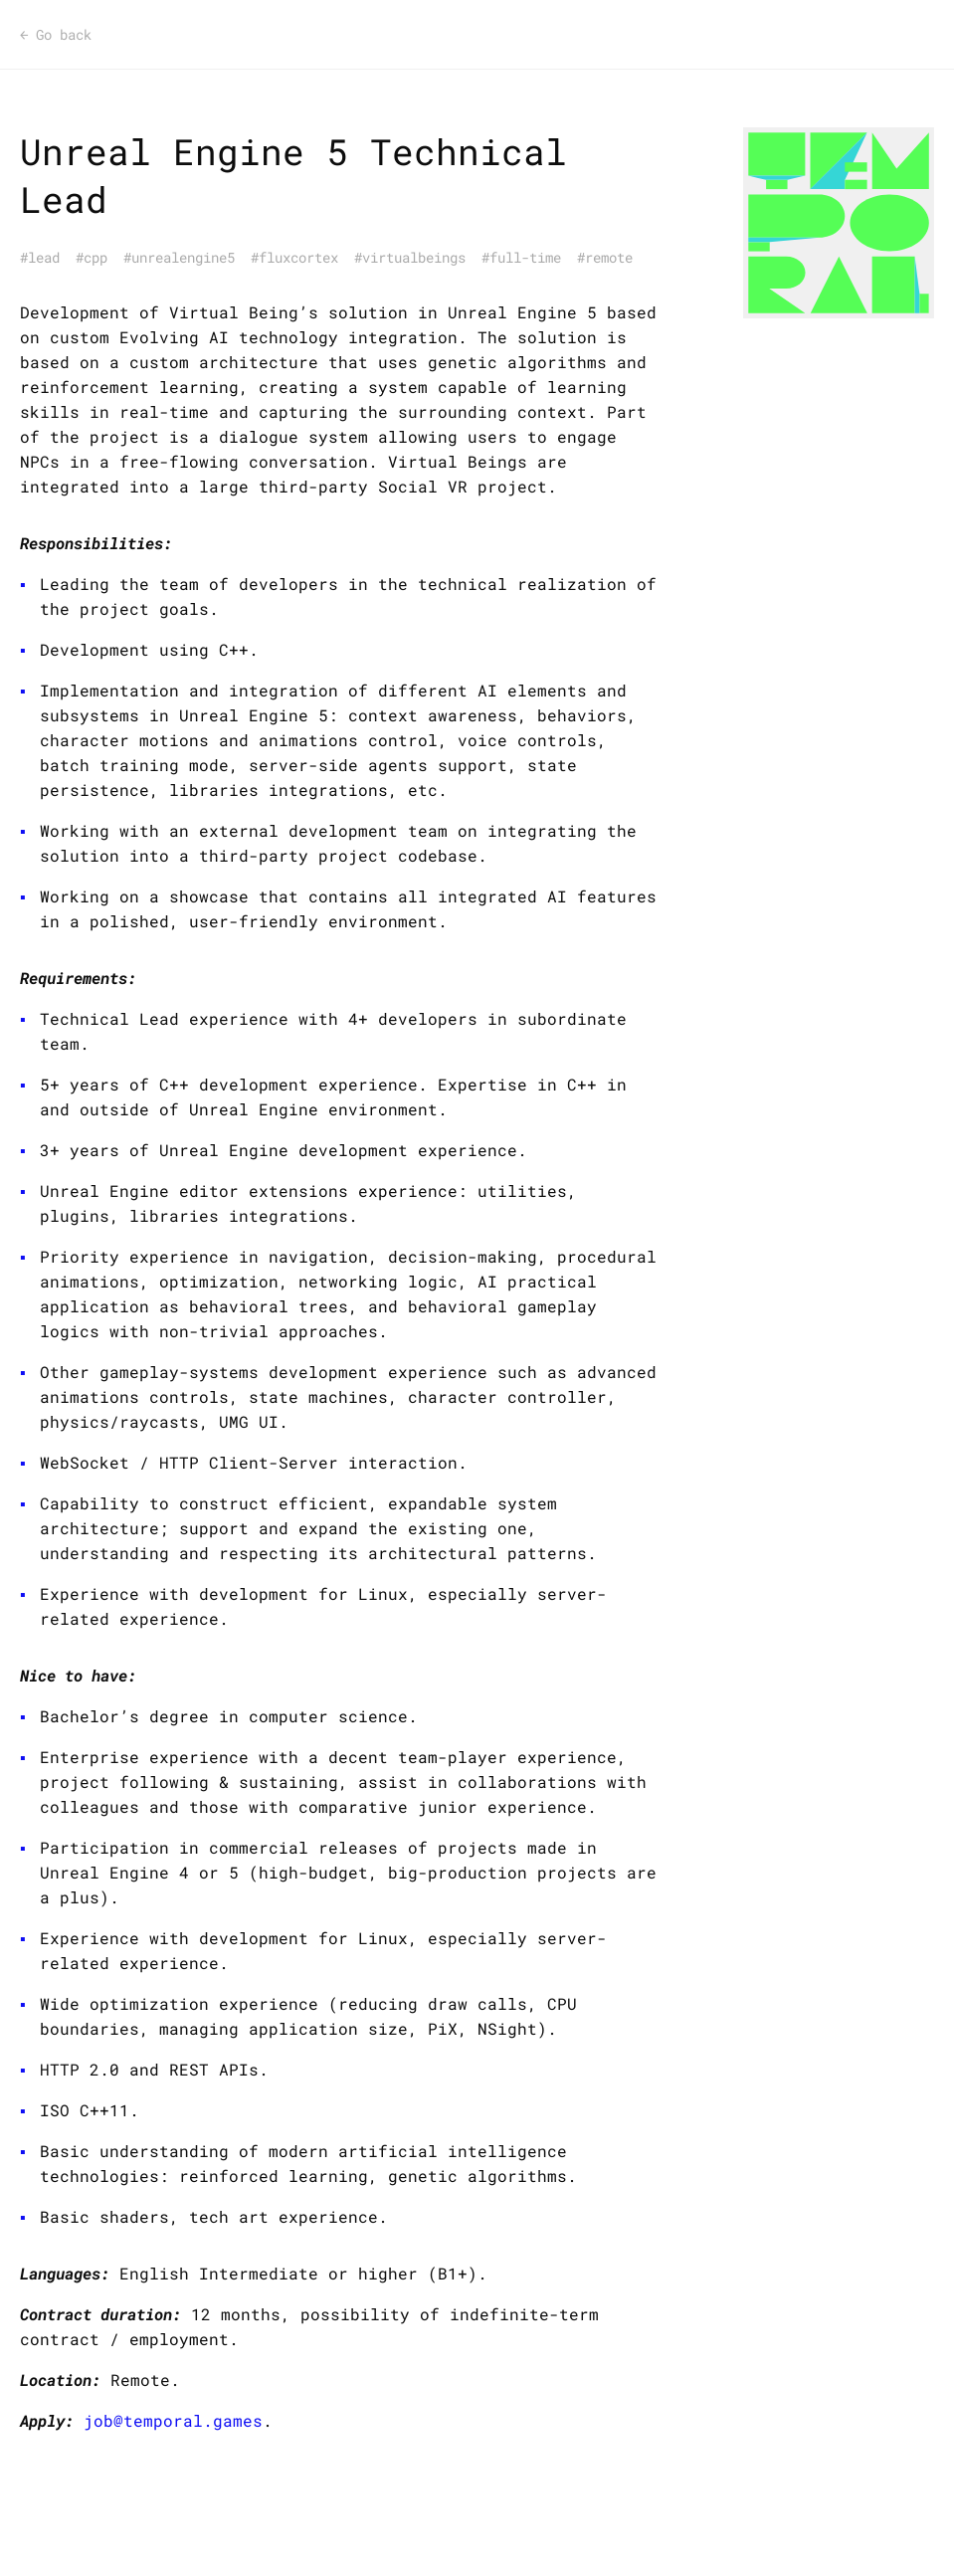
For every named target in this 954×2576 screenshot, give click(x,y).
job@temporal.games (173, 2420)
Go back (56, 35)
